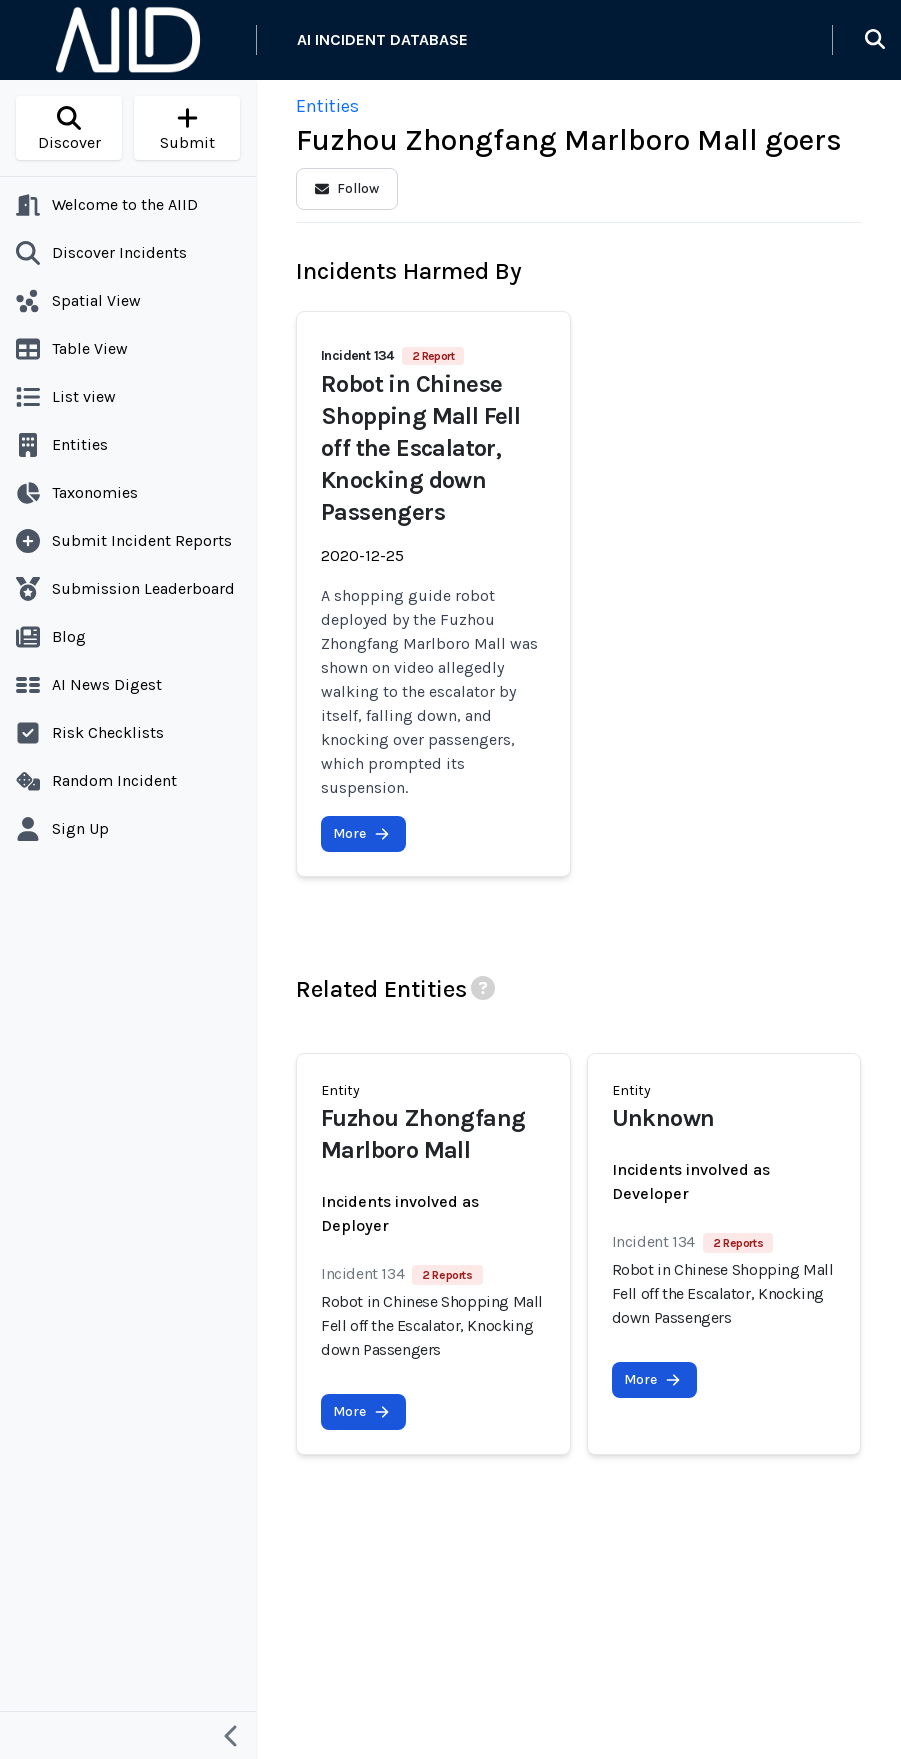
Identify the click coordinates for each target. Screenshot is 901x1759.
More (361, 833)
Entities (327, 106)
